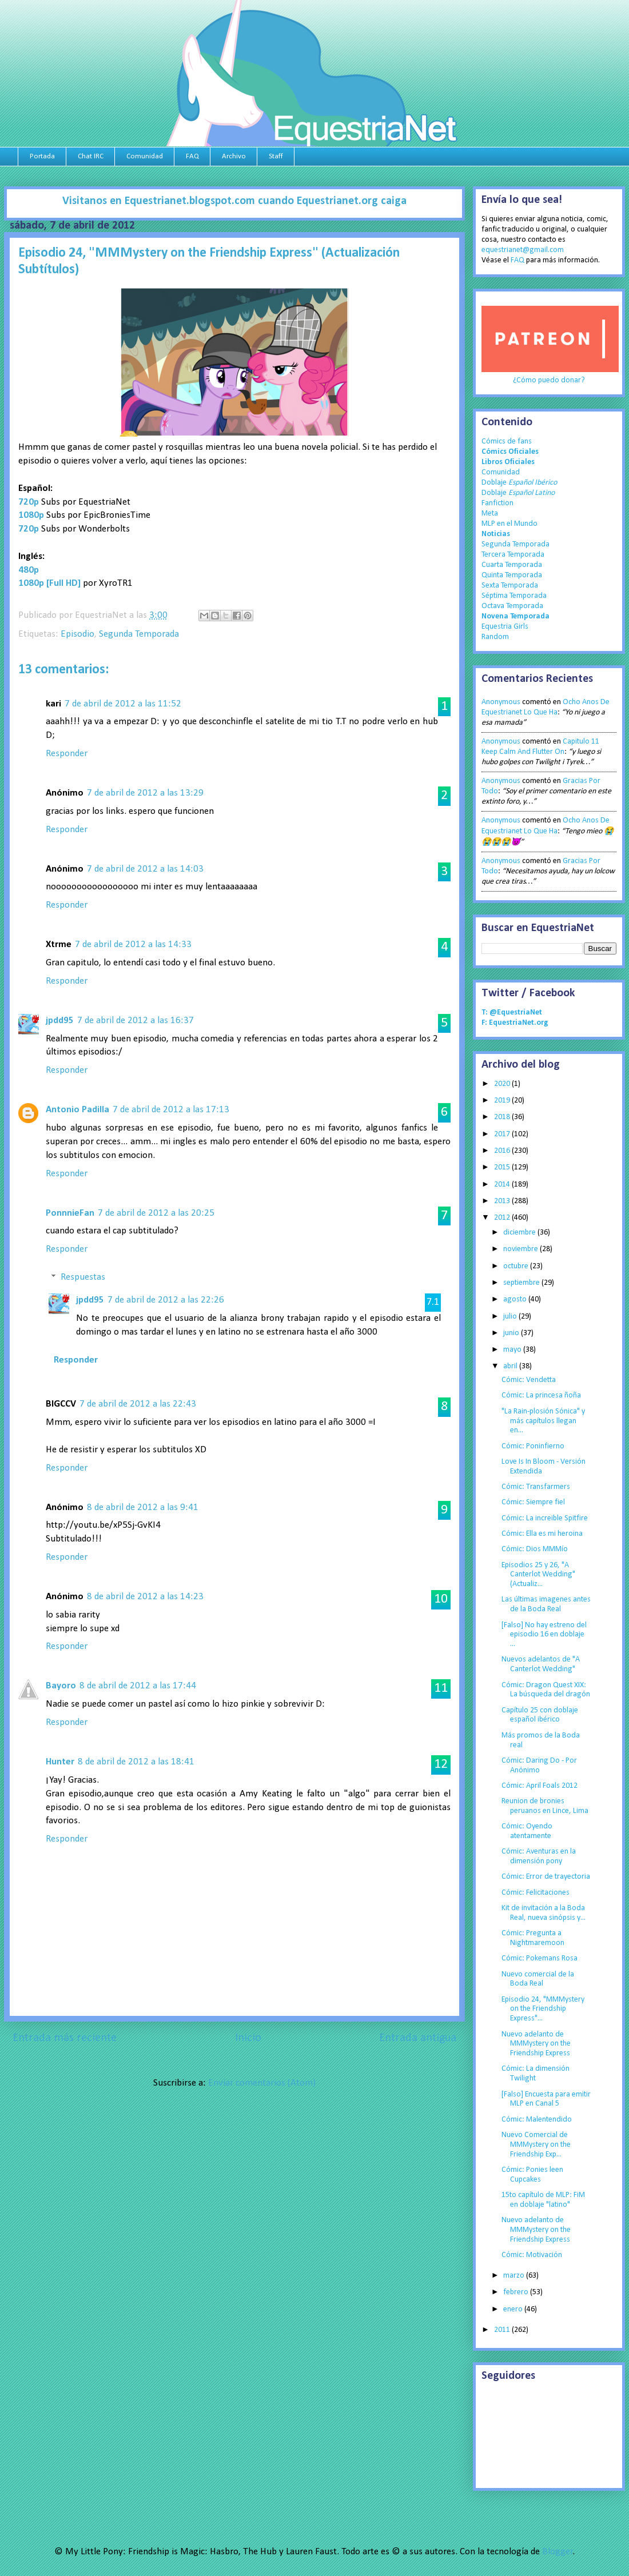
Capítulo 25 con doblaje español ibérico (539, 1715)
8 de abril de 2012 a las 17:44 (137, 1686)
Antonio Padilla (77, 1110)
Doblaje (519, 482)
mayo (513, 1349)
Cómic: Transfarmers (535, 1487)
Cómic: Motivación (531, 2255)
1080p (31, 515)
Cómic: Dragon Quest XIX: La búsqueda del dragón (545, 1690)
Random (495, 637)
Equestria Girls (504, 626)
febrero (516, 2292)
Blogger (557, 2552)
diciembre (520, 1232)
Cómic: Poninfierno (532, 1446)
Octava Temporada (512, 606)
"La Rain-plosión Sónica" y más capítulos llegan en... (543, 1421)
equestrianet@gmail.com (522, 250)
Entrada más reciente (65, 2038)
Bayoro (61, 1686)
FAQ (192, 156)
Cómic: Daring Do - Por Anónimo (539, 1765)
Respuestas (83, 1278)
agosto (515, 1299)
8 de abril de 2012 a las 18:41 (136, 1762)
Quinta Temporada (511, 575)
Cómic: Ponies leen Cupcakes (532, 2175)
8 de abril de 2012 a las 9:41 (142, 1507)
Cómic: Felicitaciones (535, 1892)
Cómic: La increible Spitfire (544, 1518)
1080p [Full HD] (49, 583)
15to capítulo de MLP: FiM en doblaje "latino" (543, 2200)
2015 (503, 1167)
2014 (503, 1184)
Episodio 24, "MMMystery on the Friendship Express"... (542, 2009)
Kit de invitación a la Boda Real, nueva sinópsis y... (543, 1913)
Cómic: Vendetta (528, 1380)
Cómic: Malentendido (536, 2119)
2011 (503, 2330)
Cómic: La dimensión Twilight (535, 2073)
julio (511, 1316)
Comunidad (144, 156)
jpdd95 (60, 1020)
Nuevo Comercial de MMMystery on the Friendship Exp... (536, 2145)
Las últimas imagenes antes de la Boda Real (546, 1604)
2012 (503, 1217)
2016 (503, 1151)
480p (28, 570)
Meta (489, 513)
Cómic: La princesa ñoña (541, 1395)
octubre (516, 1266)
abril (511, 1366)
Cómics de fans (506, 441)
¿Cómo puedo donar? (549, 380)
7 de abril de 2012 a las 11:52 (123, 704)
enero (513, 2309)
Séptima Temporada (514, 596)
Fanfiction (497, 503)
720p (28, 529)
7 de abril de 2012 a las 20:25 (156, 1213)
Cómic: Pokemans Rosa (539, 1958)
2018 (503, 1117)
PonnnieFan (70, 1213)
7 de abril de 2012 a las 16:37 (135, 1020)
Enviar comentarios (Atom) (262, 2083)
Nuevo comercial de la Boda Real (537, 1979)
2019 (503, 1100)
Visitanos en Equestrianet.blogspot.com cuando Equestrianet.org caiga (234, 201)
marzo (514, 2275)
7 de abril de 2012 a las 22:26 (166, 1300)
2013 (503, 1201)
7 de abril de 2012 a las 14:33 (133, 944)
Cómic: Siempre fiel (533, 1502)
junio (512, 1333)
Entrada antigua (417, 2038)
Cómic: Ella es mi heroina (542, 1533)
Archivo (234, 156)
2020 (503, 1084)
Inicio (248, 2038)
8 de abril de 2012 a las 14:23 (145, 1596)
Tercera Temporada (512, 554)
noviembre (521, 1249)
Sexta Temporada (509, 585)
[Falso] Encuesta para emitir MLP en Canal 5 (546, 2099)
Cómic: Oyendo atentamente (526, 1831)
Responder (66, 753)
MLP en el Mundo (509, 524)
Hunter (60, 1762)
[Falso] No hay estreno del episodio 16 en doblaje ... (544, 1635)
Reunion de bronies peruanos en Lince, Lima (544, 1806)
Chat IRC (90, 156)
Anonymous (500, 702)
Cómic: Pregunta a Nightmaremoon (532, 1938)
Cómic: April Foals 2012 (539, 1786)
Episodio (77, 634)
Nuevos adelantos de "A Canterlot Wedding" (540, 1664)
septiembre (522, 1283)
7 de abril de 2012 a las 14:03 (145, 869)
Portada (42, 156)
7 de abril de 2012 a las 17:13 (171, 1110)
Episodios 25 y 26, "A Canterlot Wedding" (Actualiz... (538, 1575)
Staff (276, 156)
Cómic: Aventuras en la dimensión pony (538, 1856)
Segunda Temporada (139, 634)
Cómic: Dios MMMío (534, 1549)
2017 (503, 1134)
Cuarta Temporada (511, 565)
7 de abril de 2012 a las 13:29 (145, 793)
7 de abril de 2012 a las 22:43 (137, 1404)
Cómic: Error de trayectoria (545, 1876)
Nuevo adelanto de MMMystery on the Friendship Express (536, 2044)
